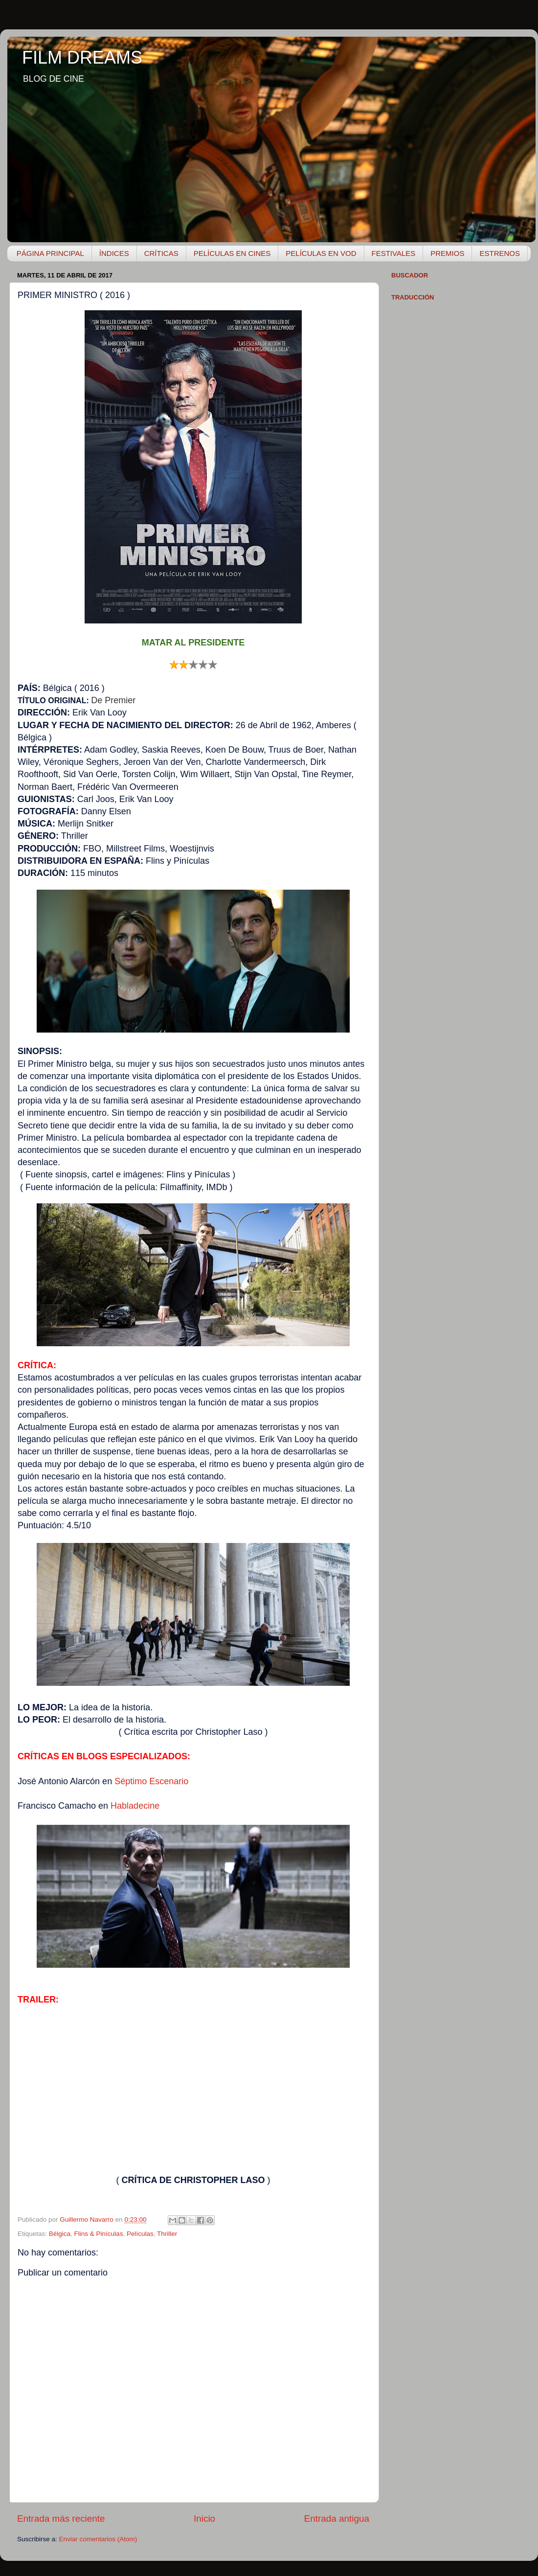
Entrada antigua (336, 2518)
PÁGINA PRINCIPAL (50, 253)
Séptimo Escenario (151, 1781)
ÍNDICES (114, 253)
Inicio (204, 2518)
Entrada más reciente (61, 2518)
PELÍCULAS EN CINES (232, 253)
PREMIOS (447, 253)
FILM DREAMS (82, 57)
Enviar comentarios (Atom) (98, 2539)
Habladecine (135, 1806)
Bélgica (59, 2233)
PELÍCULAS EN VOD (321, 253)
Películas (140, 2233)
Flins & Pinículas (98, 2233)
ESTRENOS (499, 253)
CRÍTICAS (161, 253)
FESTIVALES (394, 253)
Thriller (167, 2233)
